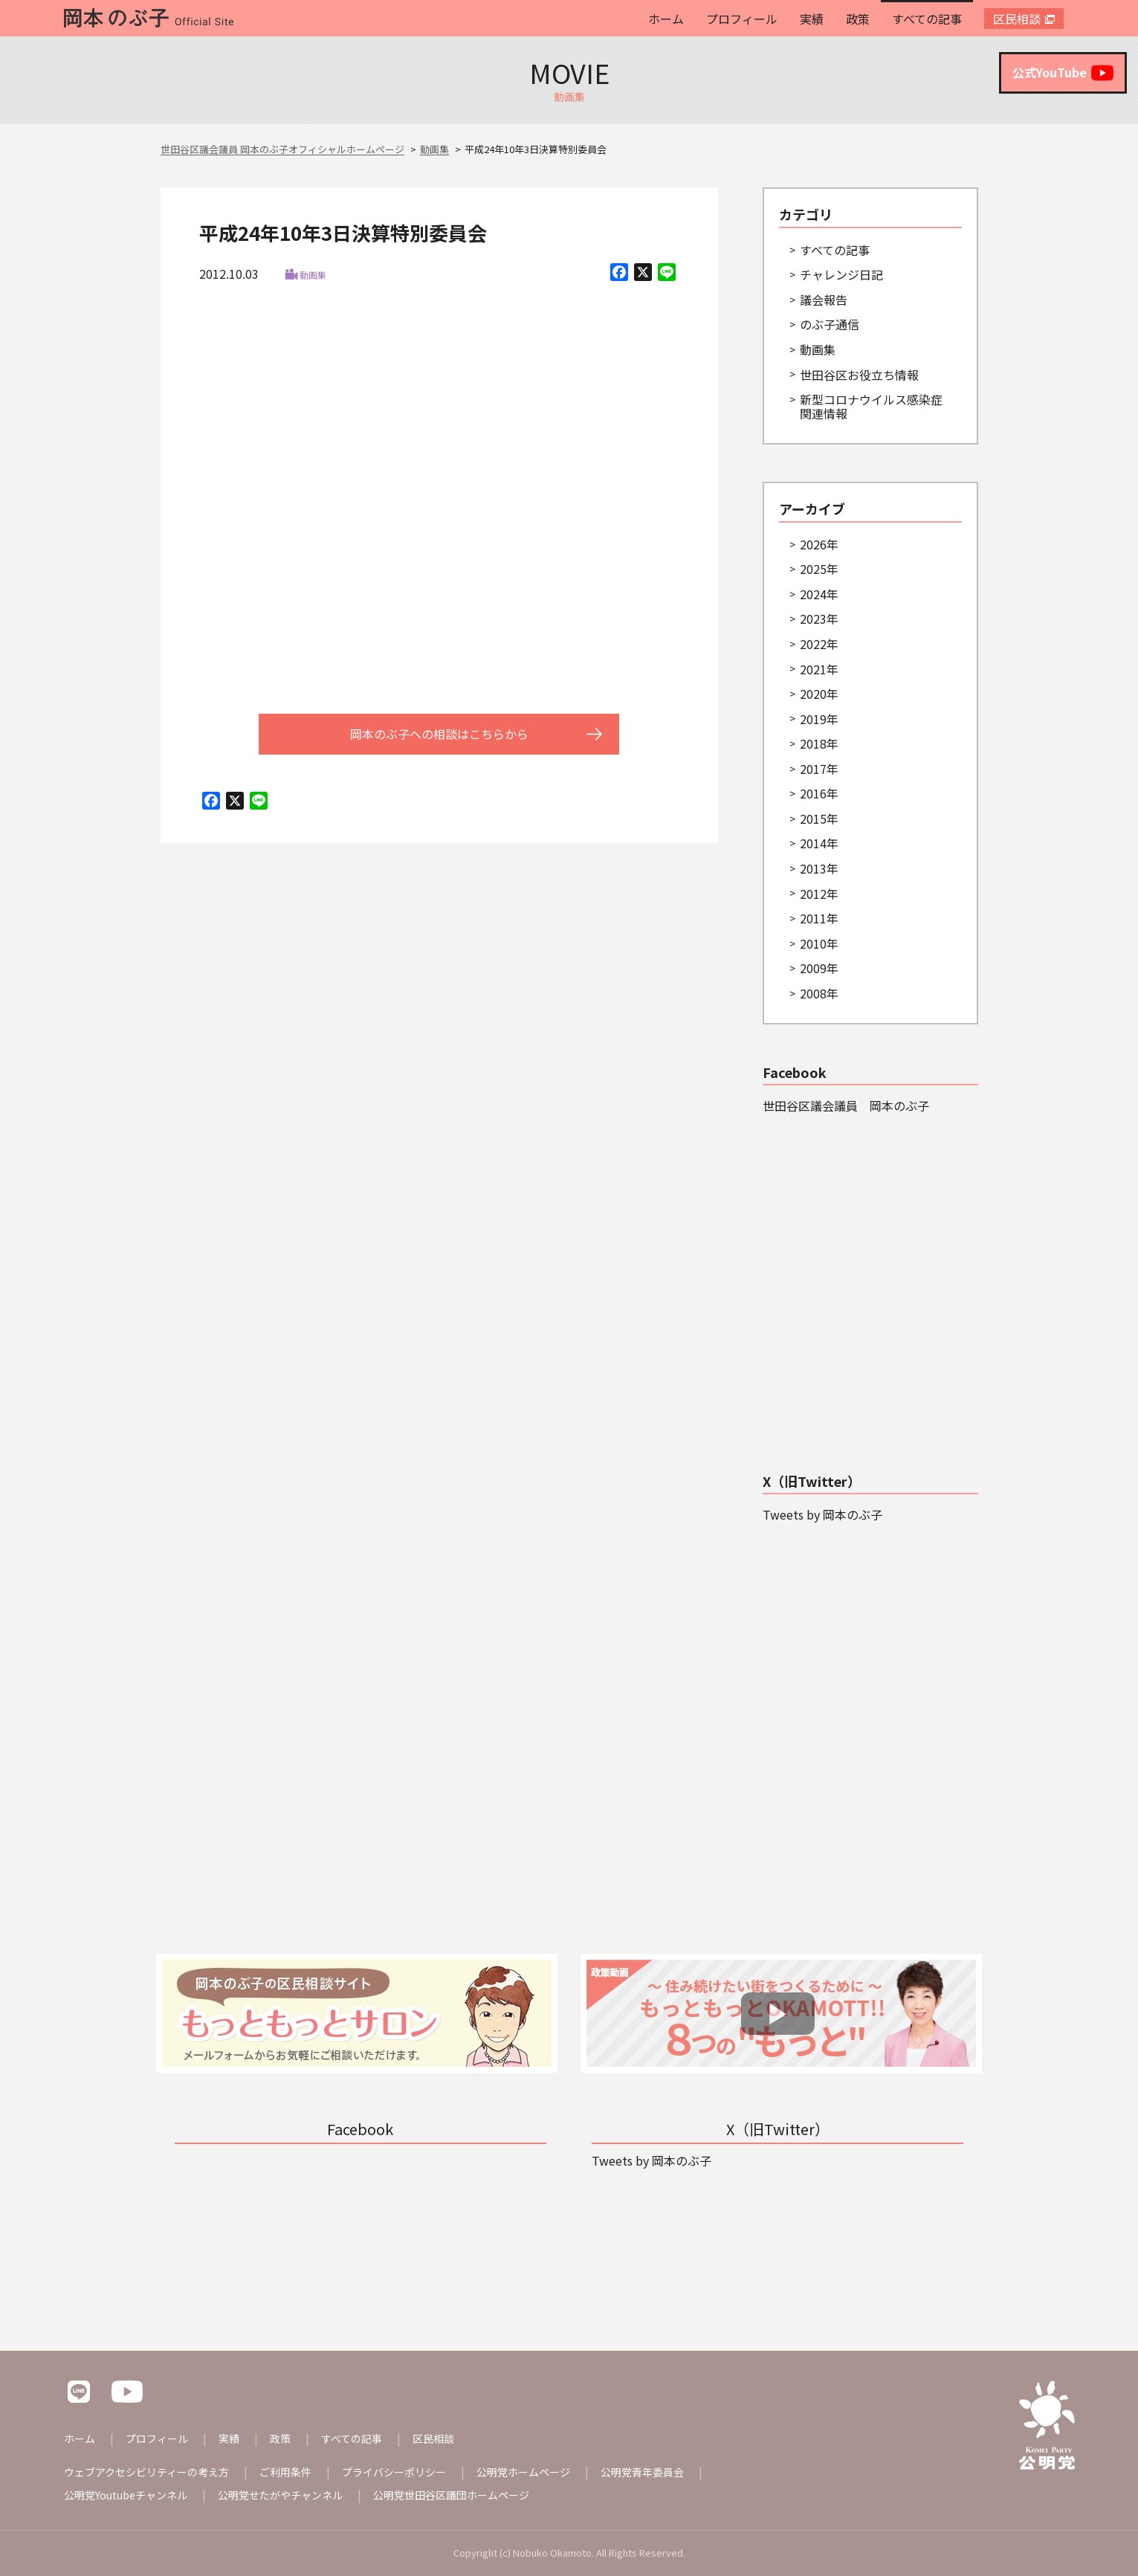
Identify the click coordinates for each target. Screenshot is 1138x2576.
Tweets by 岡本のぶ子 (822, 1514)
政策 (858, 19)
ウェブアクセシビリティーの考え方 (146, 2471)
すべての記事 (927, 19)
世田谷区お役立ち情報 (859, 375)
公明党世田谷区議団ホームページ (451, 2495)
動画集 (313, 274)
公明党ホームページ (523, 2471)
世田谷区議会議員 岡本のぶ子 (846, 1105)
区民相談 (1017, 19)
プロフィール (741, 19)
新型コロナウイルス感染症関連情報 (871, 406)
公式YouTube (1062, 73)
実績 (812, 19)
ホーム (666, 19)
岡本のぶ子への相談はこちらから (439, 734)
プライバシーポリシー (394, 2471)
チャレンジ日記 (841, 274)
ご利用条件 (285, 2471)
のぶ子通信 (829, 324)
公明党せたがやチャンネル (280, 2495)
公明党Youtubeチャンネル (125, 2495)
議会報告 (823, 300)
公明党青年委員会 (642, 2471)
